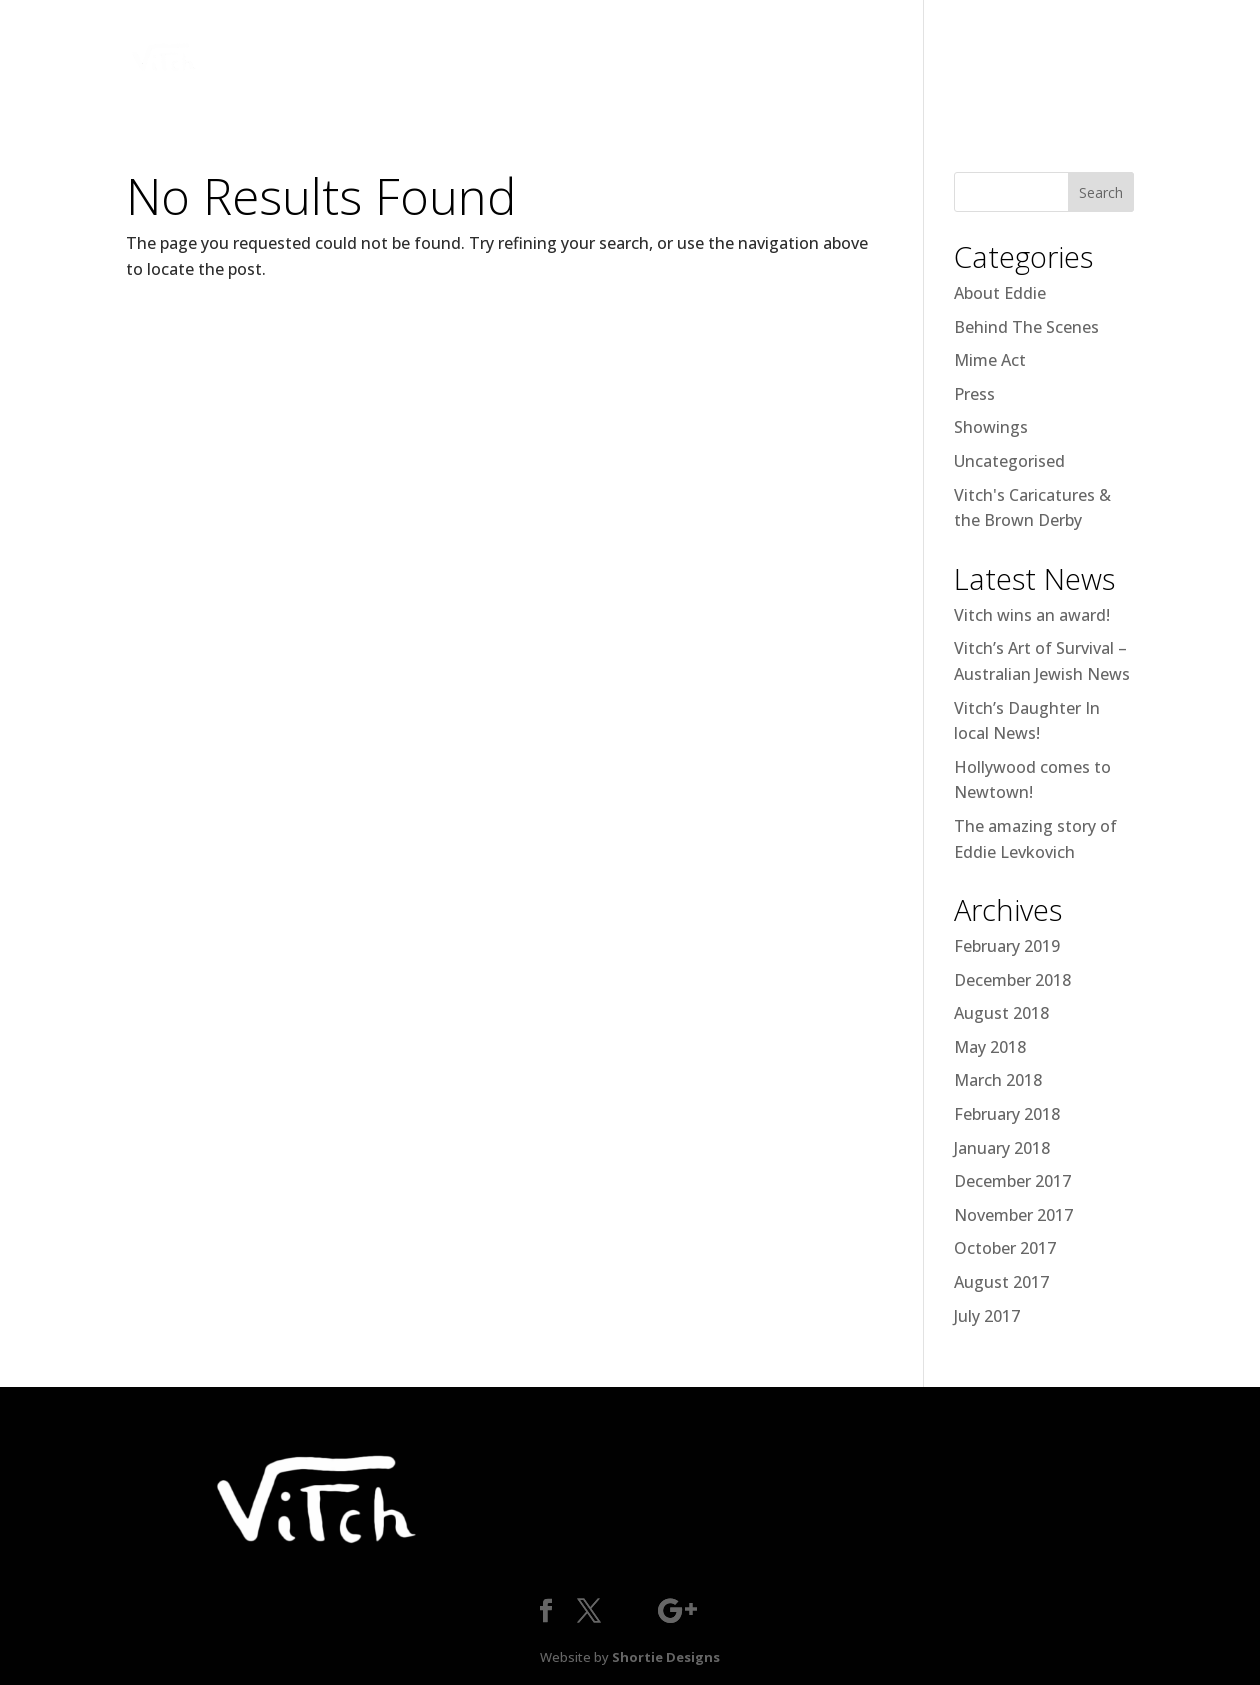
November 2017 (1013, 1215)
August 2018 (1001, 1013)
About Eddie (1000, 293)
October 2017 (1005, 1248)
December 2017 (1012, 1181)
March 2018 (998, 1080)
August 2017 (1001, 1282)
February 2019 (1007, 946)
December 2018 (1012, 980)
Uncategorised (1009, 461)
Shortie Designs (666, 1657)
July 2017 (987, 1316)
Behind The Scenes (1026, 327)
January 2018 (1002, 1148)
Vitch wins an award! (1032, 615)
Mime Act (990, 360)
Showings (991, 427)
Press (974, 394)
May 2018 (990, 1047)
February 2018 (1007, 1114)
